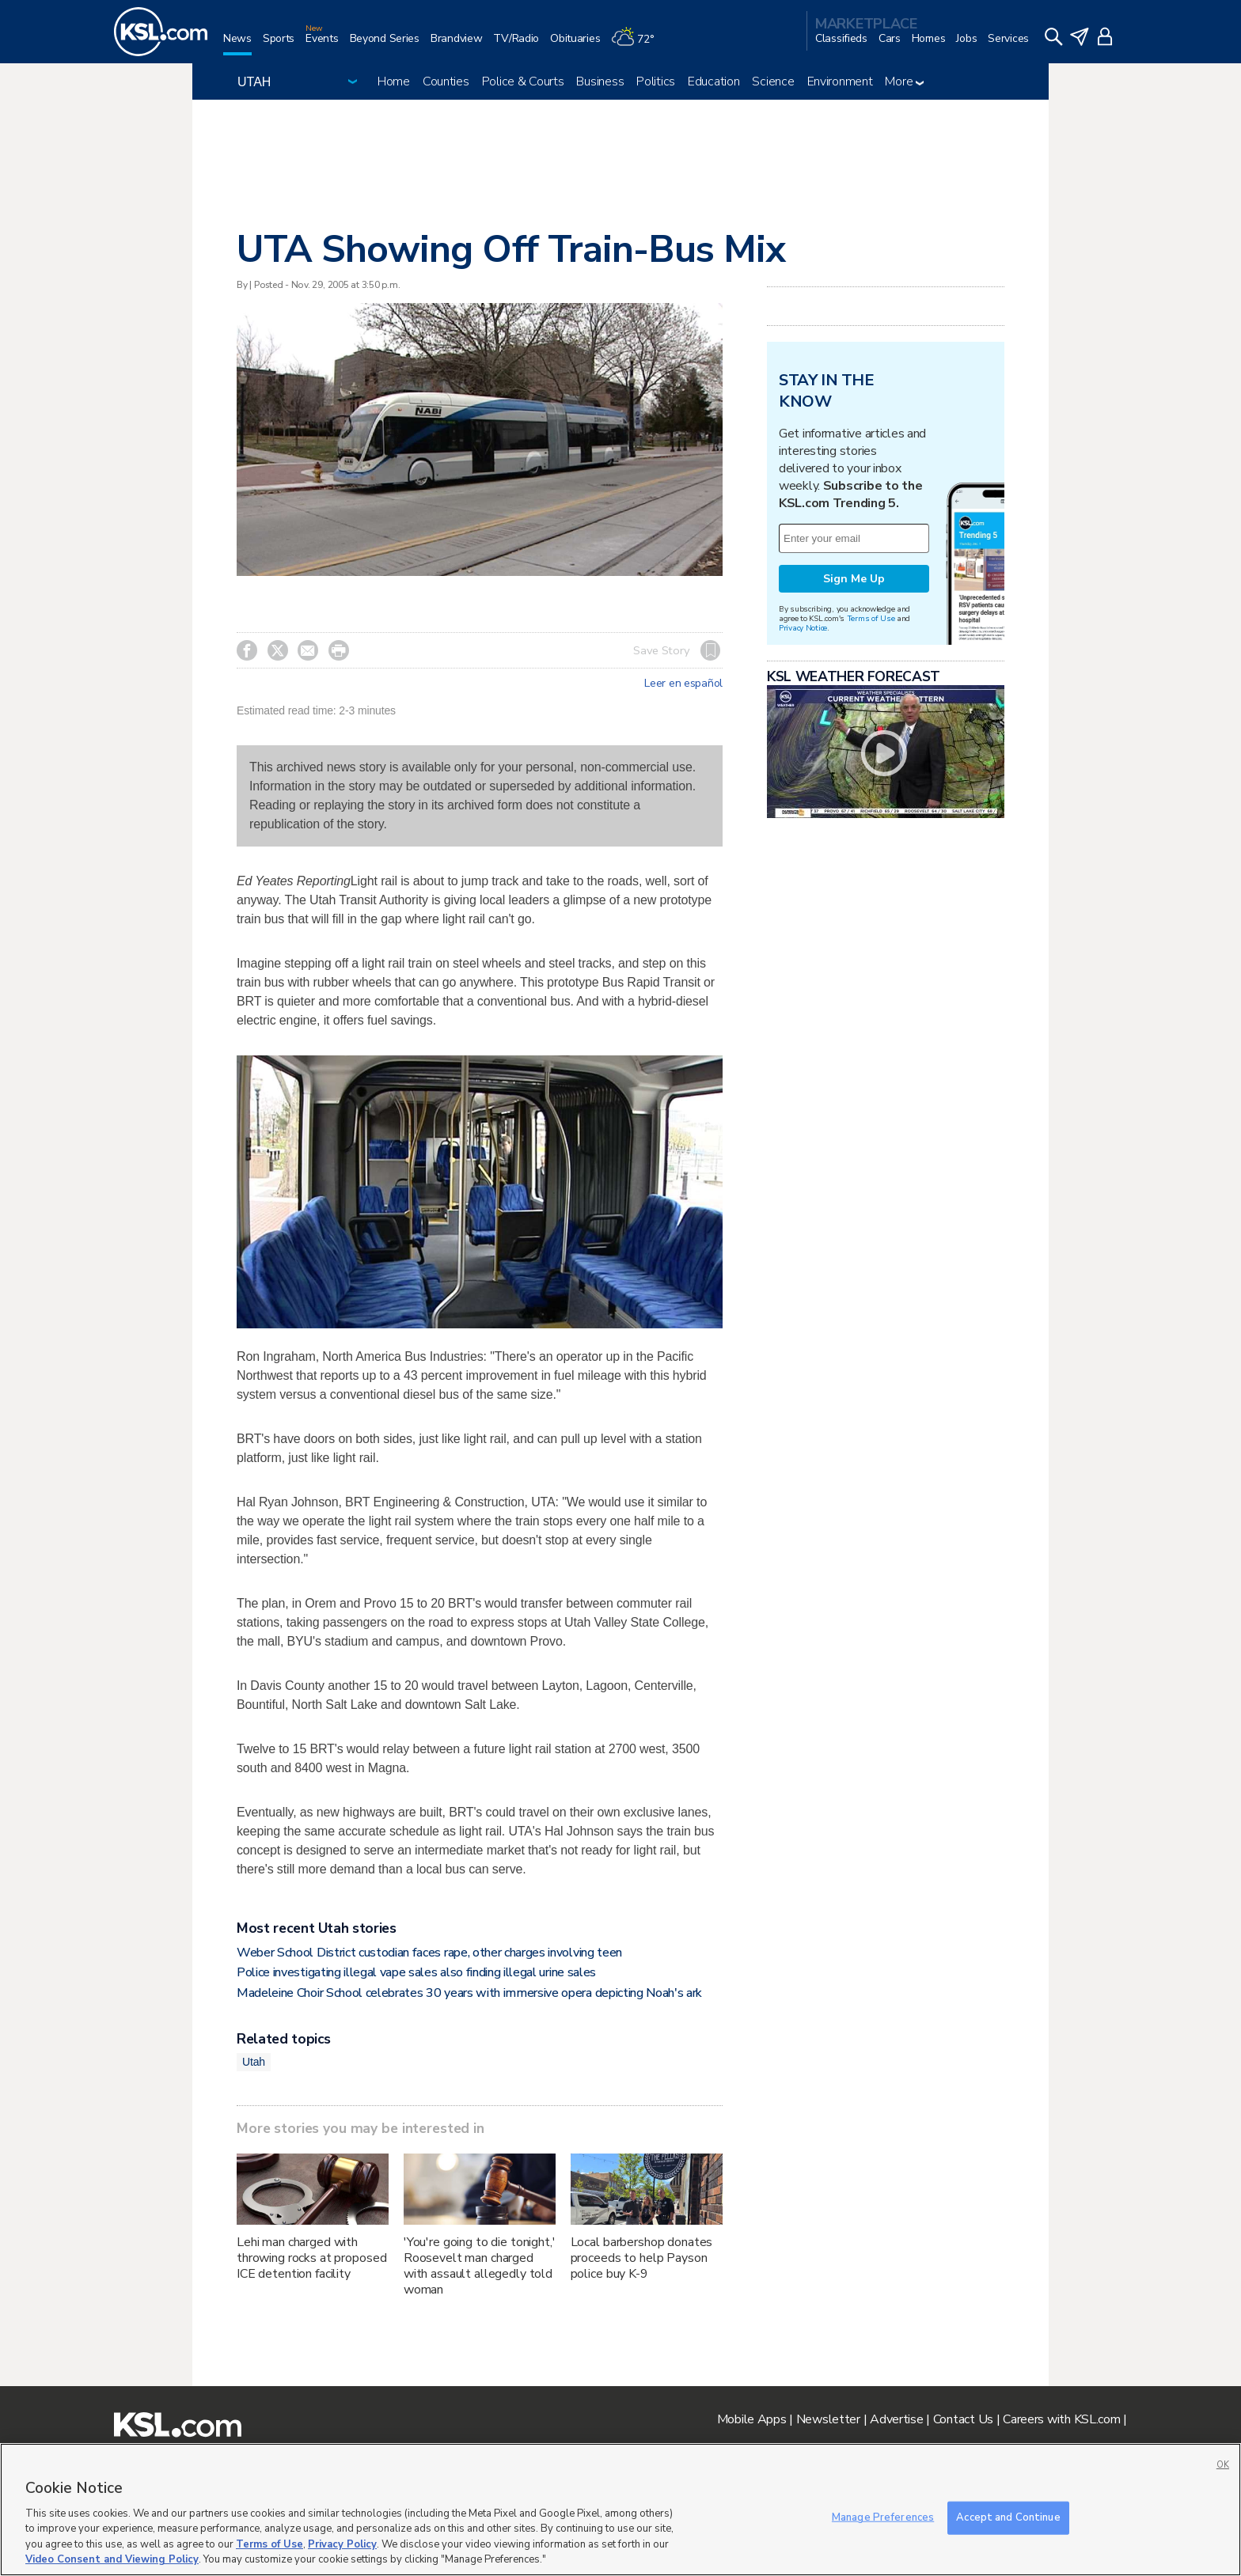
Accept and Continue (1008, 2517)
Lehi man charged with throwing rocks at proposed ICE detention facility (311, 2257)
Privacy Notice (803, 628)
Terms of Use (871, 618)
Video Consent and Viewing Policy (112, 2559)
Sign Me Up (854, 578)
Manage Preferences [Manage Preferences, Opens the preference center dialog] (883, 2517)
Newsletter (828, 2419)
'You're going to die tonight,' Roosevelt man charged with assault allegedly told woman (480, 2265)
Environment (840, 81)
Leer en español (683, 683)
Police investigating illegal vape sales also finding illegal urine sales (416, 1972)
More (904, 81)
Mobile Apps (752, 2419)
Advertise (896, 2419)
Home (394, 81)
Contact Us (963, 2419)
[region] (620, 2509)
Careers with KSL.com (1061, 2419)
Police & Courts (523, 81)
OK (1222, 2465)
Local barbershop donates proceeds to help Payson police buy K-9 (642, 2257)
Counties (446, 81)
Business (600, 81)
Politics (655, 81)
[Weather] (638, 44)
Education (713, 81)
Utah (253, 2061)
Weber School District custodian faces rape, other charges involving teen (429, 1952)
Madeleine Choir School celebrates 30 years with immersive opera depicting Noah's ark (469, 1993)
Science (773, 81)
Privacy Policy (342, 2544)
